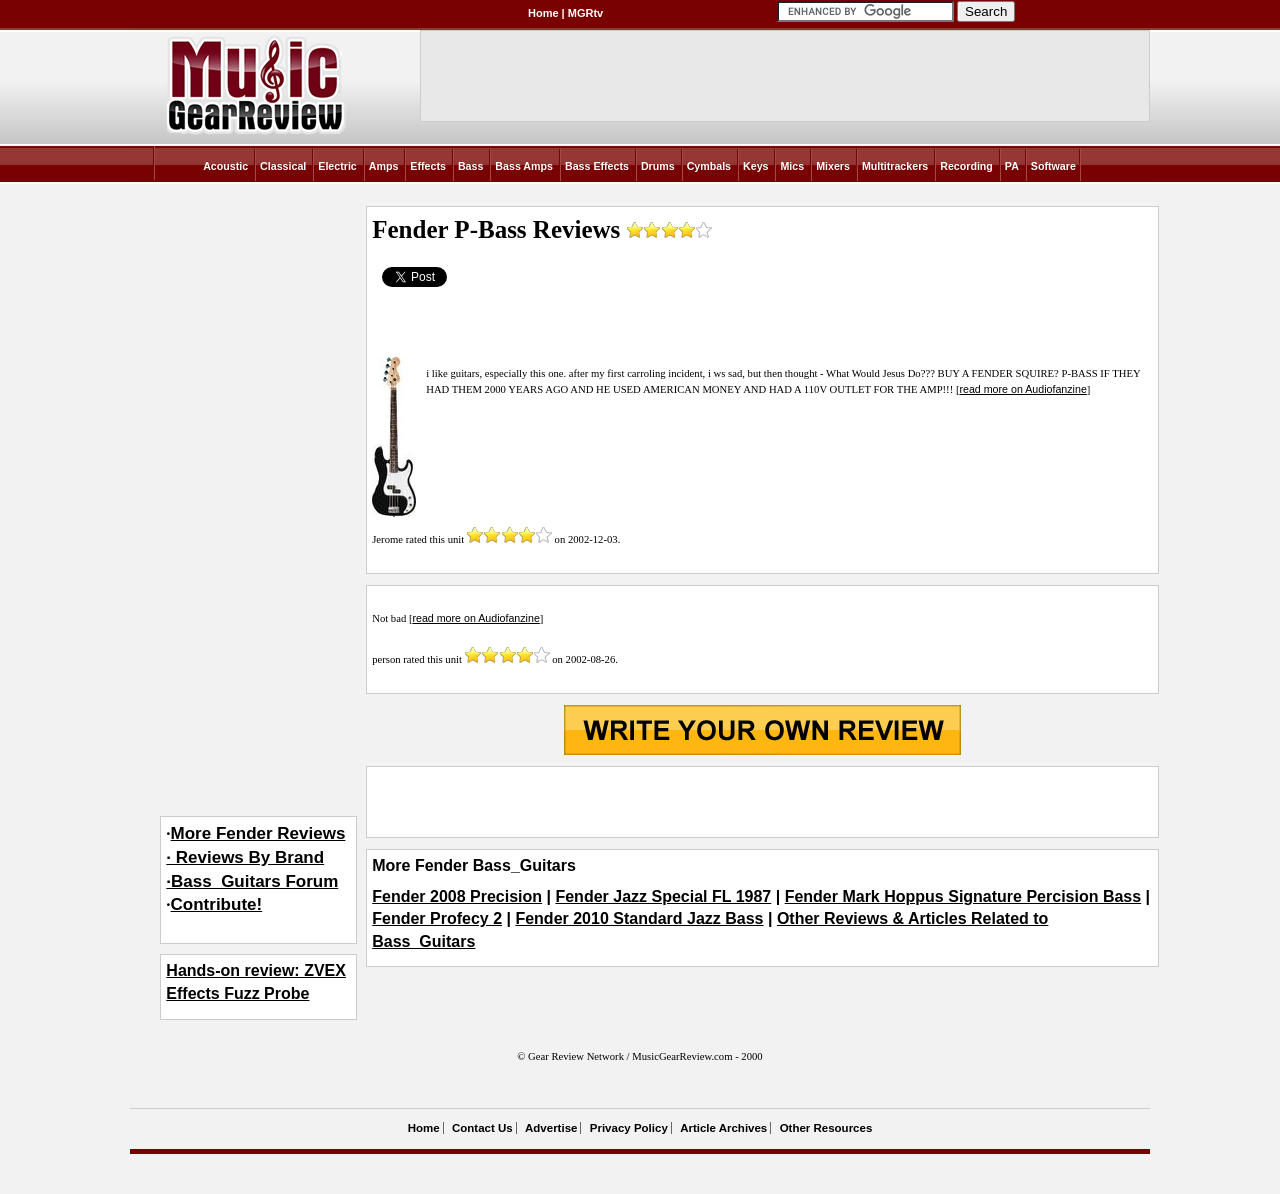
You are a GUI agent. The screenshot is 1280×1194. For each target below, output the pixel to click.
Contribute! (217, 904)
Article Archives (723, 1128)
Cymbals (709, 166)
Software (1053, 166)
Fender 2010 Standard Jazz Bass (639, 918)
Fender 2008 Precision (457, 896)
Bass (470, 166)
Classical (283, 166)
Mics (792, 166)
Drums (658, 166)
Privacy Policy (629, 1128)
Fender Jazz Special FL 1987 (663, 896)
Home (543, 13)
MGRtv (585, 13)
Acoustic (225, 166)
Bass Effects (597, 166)
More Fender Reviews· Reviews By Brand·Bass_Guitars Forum (255, 857)
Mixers (833, 166)
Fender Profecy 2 (437, 918)
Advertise (551, 1128)
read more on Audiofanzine (1022, 389)
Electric (337, 166)
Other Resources (826, 1128)
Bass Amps (524, 166)
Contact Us (482, 1128)
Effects (428, 166)
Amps (384, 166)
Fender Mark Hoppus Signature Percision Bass (963, 896)
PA (1012, 166)
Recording (966, 166)
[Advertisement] (762, 802)
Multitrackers (895, 166)
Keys (755, 166)
